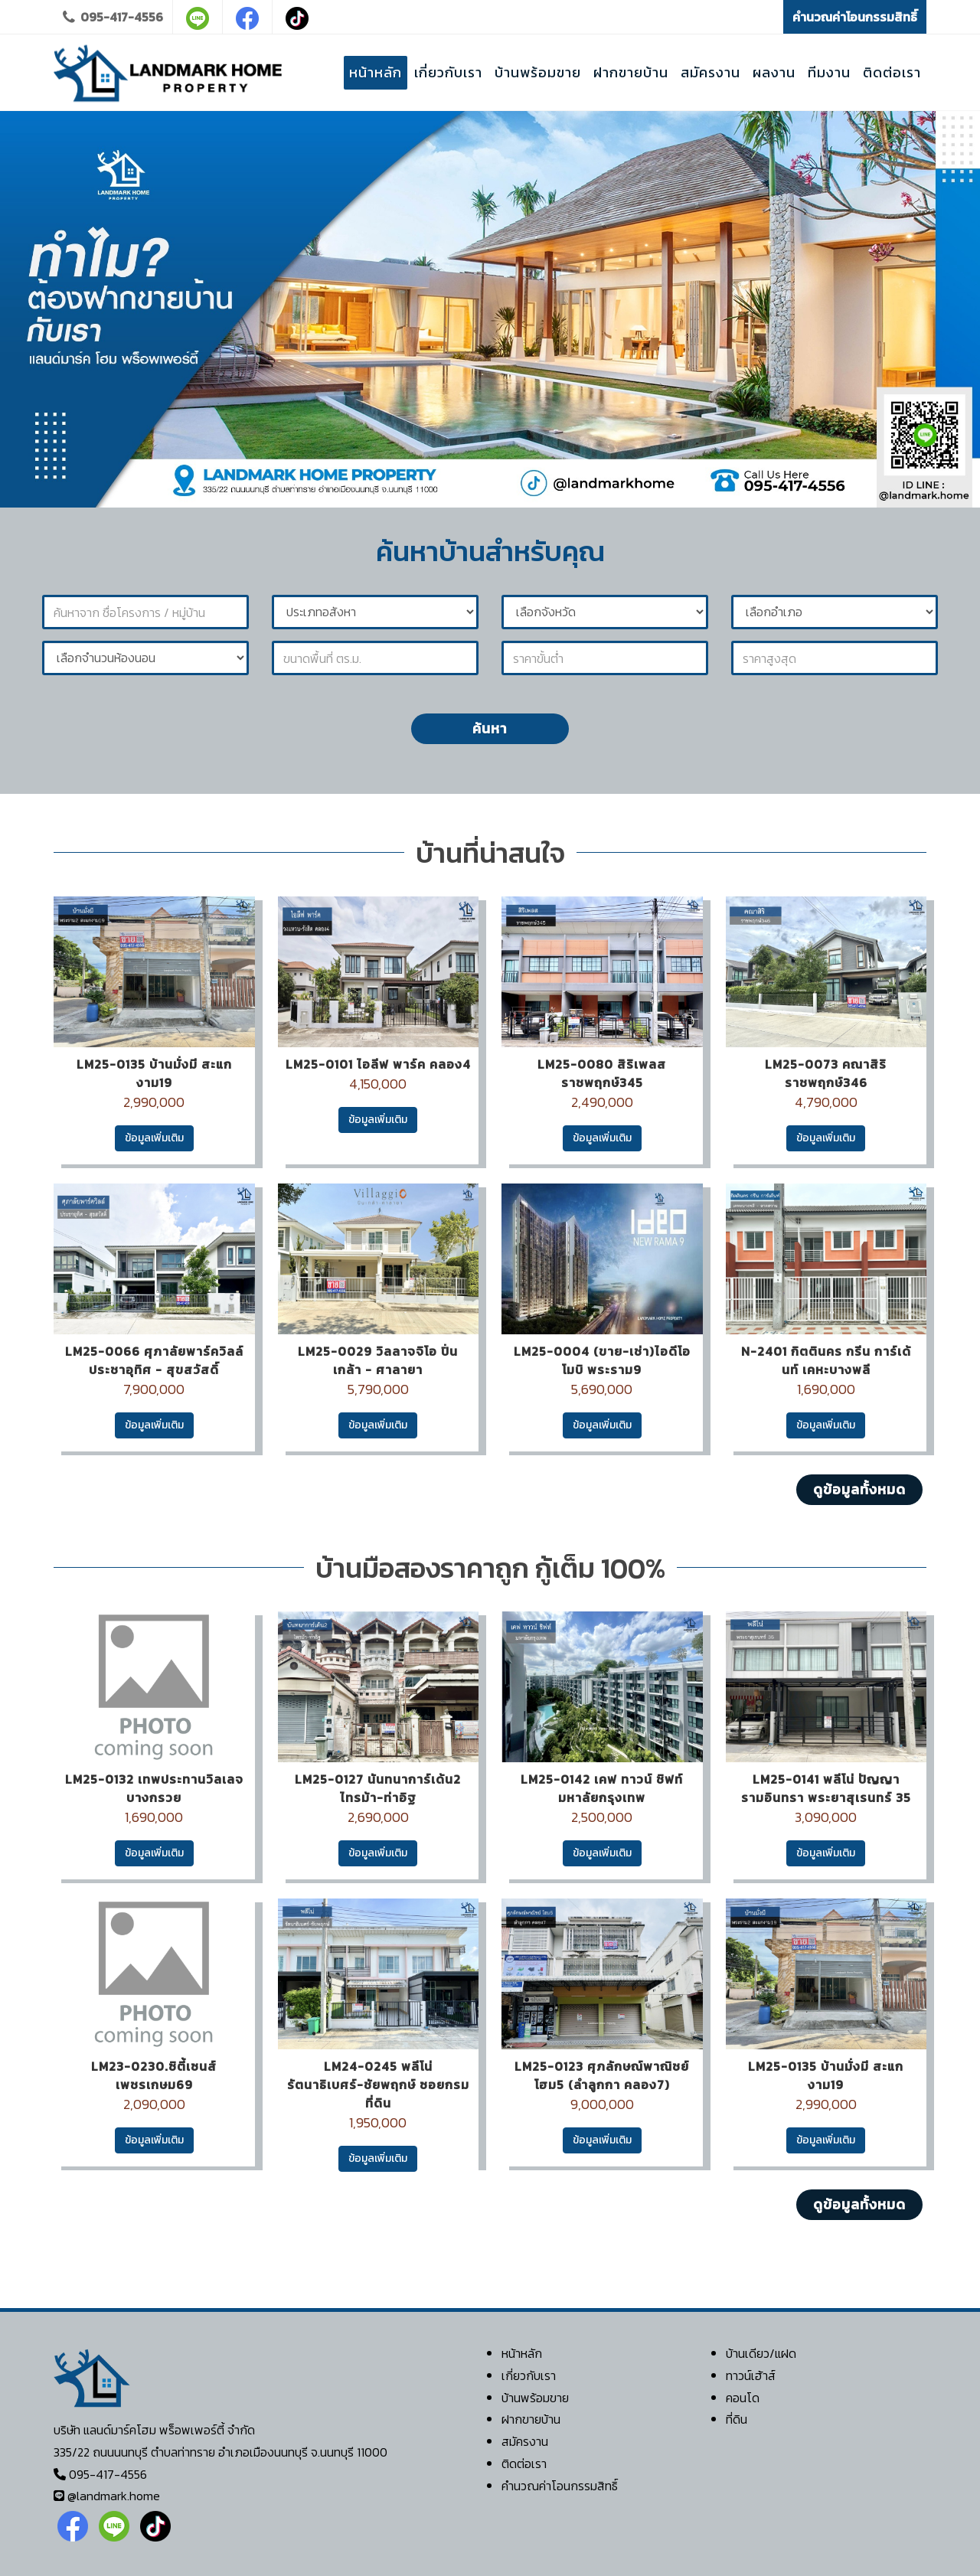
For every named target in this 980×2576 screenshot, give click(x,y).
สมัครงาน (524, 2441)
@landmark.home (113, 2495)
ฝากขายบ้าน (530, 2419)
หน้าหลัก (521, 2353)
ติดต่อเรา (524, 2463)
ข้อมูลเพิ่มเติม (154, 1138)
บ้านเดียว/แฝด (761, 2353)
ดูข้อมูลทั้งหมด (859, 1489)
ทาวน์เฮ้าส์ (751, 2375)
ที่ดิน (736, 2419)
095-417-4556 (113, 17)
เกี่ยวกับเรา (528, 2375)
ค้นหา (490, 728)
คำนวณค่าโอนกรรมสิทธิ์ (854, 17)
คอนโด (743, 2397)
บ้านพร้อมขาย (535, 2397)
